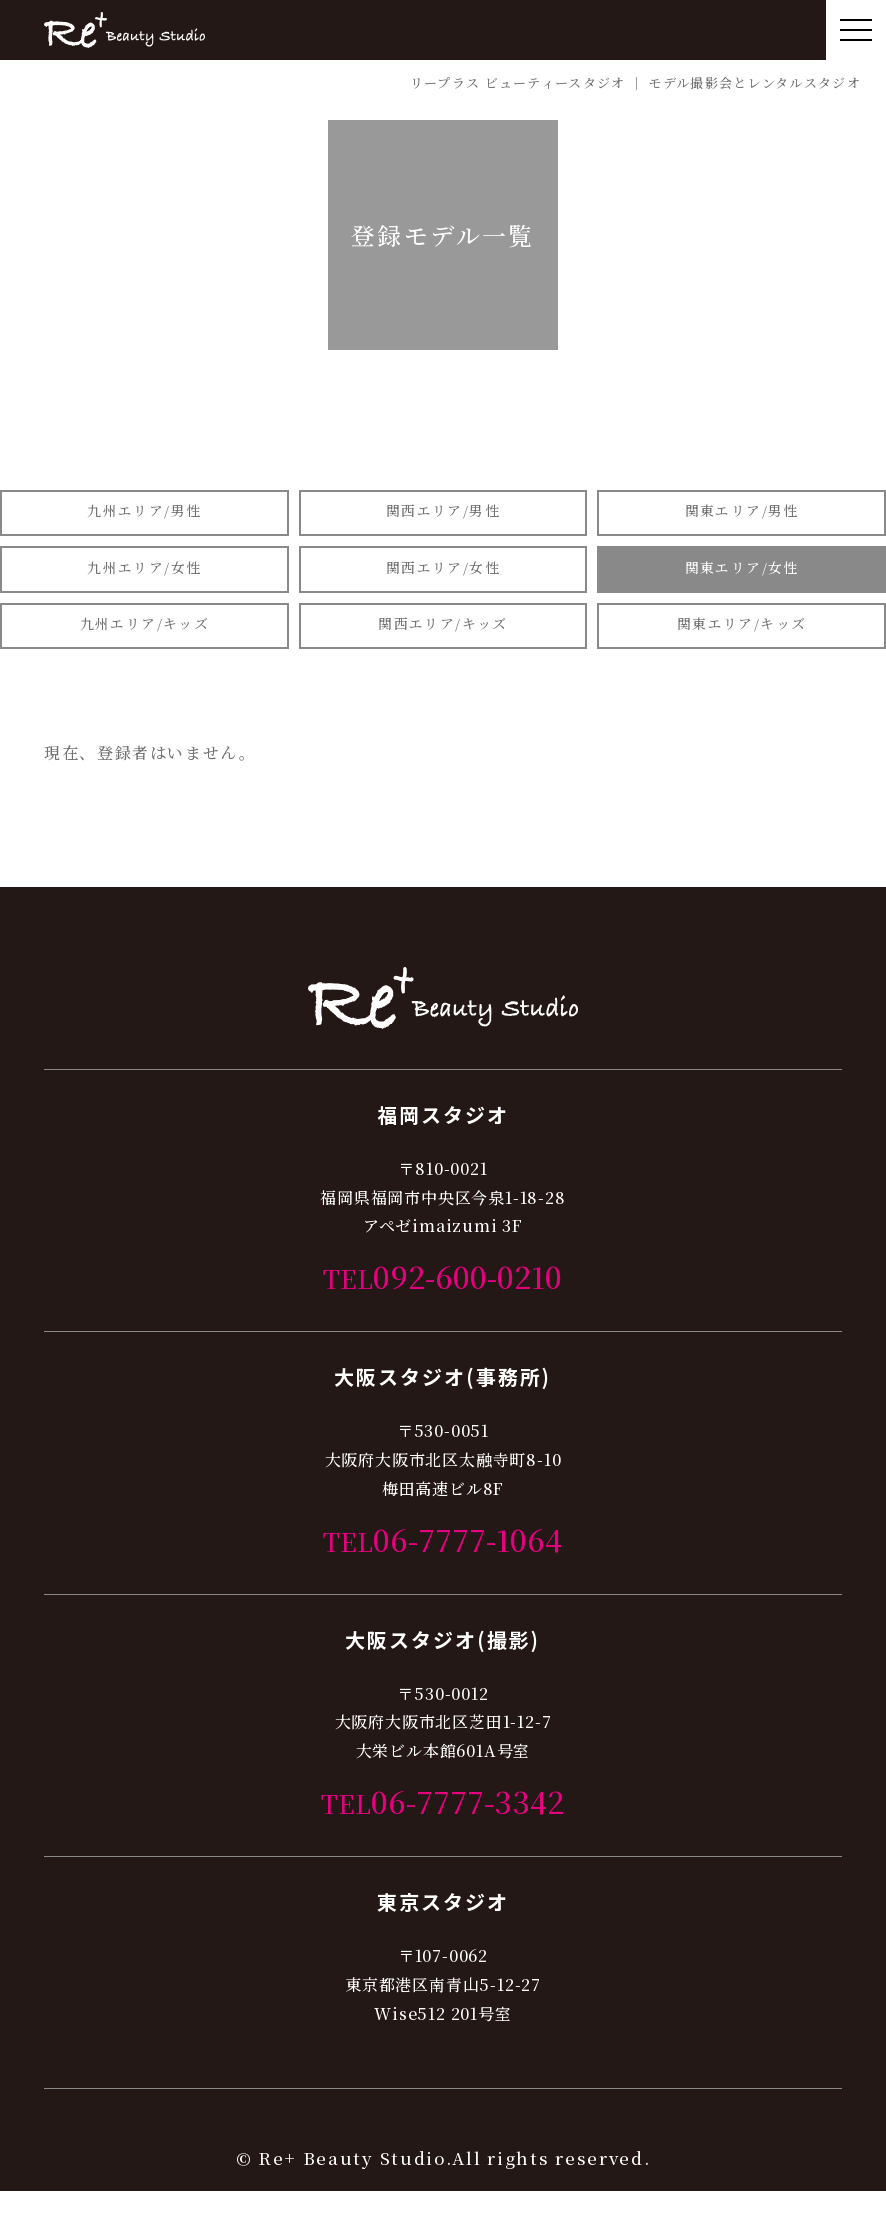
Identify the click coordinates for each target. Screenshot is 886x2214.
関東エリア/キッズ (741, 642)
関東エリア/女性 (741, 578)
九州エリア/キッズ (144, 642)
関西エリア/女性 (443, 578)
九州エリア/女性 (144, 578)
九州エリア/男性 (144, 514)
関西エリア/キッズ (443, 642)
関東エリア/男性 (741, 514)
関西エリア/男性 (443, 514)
